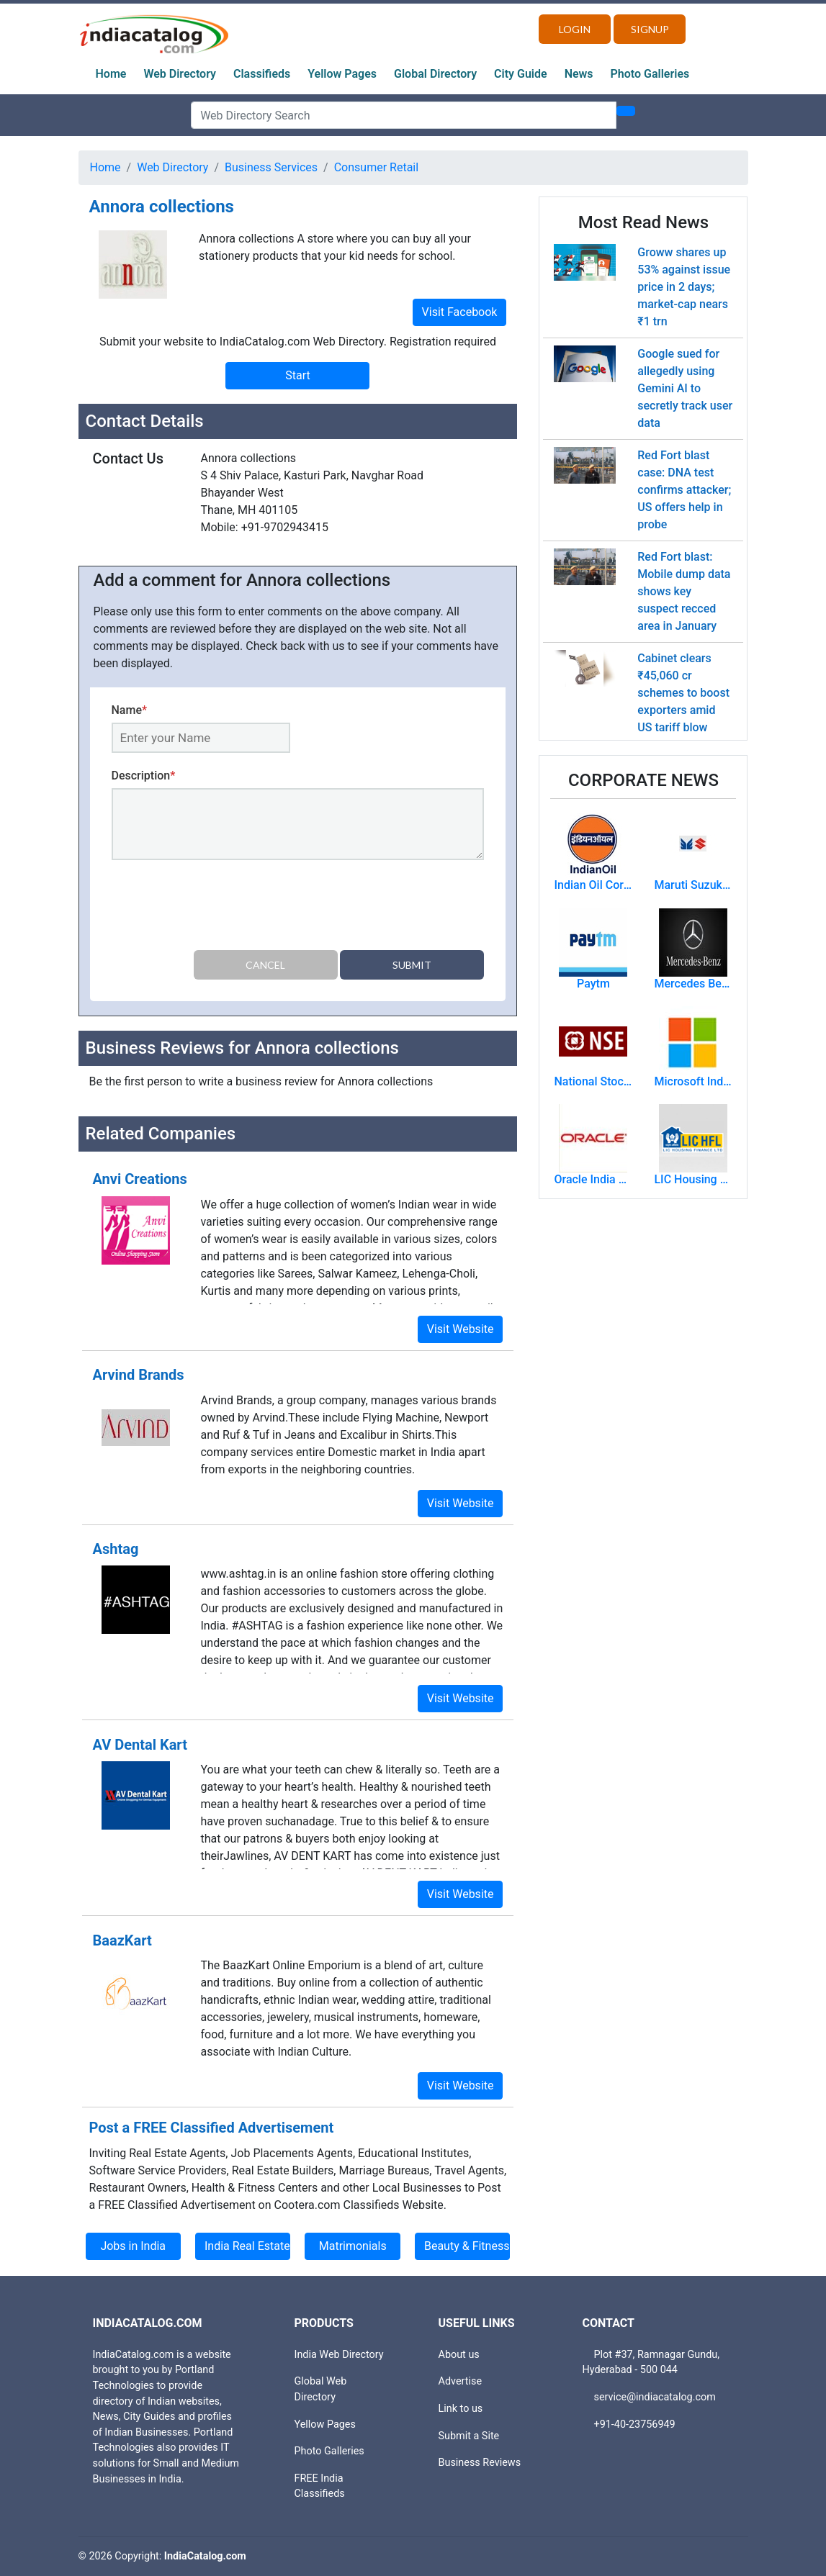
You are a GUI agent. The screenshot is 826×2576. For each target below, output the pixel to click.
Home (111, 74)
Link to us (461, 2409)
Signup (650, 29)
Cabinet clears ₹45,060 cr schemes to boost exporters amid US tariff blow (683, 692)
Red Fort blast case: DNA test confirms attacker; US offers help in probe (684, 489)
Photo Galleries (650, 74)
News (579, 74)
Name (130, 710)
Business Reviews (480, 2463)
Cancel (265, 965)
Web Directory (179, 74)
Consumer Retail (376, 167)
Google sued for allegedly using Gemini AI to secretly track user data (684, 388)
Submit (411, 965)
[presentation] (221, 908)
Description (144, 775)
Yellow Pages (342, 74)
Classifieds (261, 74)
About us (459, 2355)
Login (575, 29)
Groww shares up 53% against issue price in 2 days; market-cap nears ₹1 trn (683, 286)
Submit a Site (469, 2436)
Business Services (271, 167)
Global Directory (435, 74)
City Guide (520, 74)
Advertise (460, 2381)
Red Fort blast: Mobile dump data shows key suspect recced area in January (683, 591)
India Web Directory (339, 2355)
